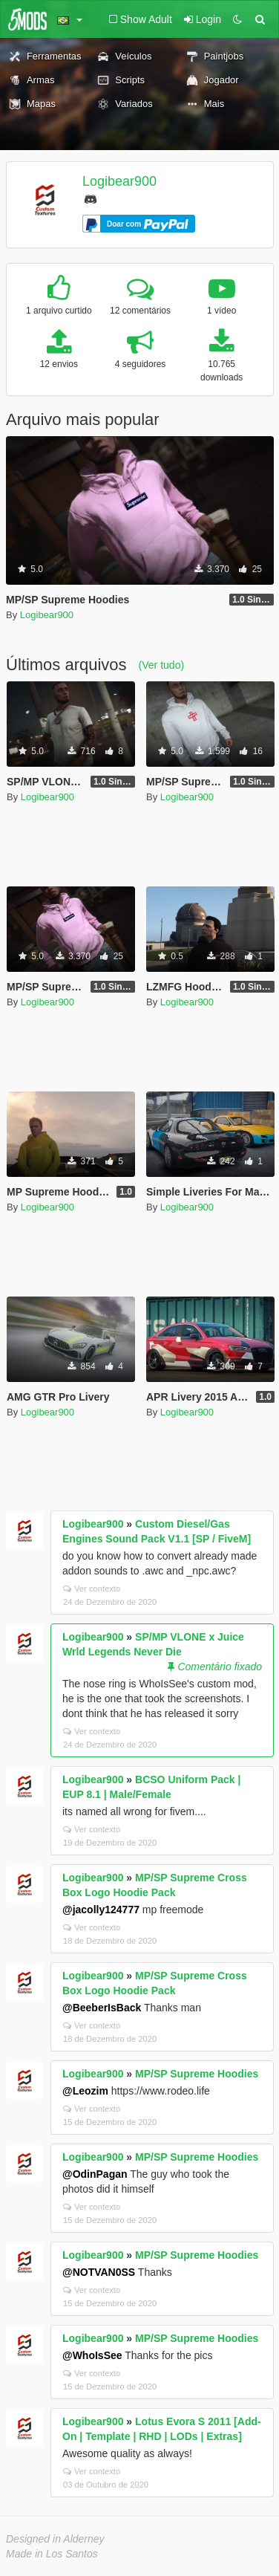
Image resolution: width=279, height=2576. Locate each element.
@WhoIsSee (92, 2355)
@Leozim (85, 2091)
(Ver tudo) (161, 665)
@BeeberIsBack (101, 2008)
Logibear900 (119, 181)
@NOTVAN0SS (98, 2272)
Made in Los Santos (52, 2554)
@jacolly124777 (101, 1909)
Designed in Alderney (55, 2539)
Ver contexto (91, 1588)
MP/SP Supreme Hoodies (196, 2074)
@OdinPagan (95, 2174)
